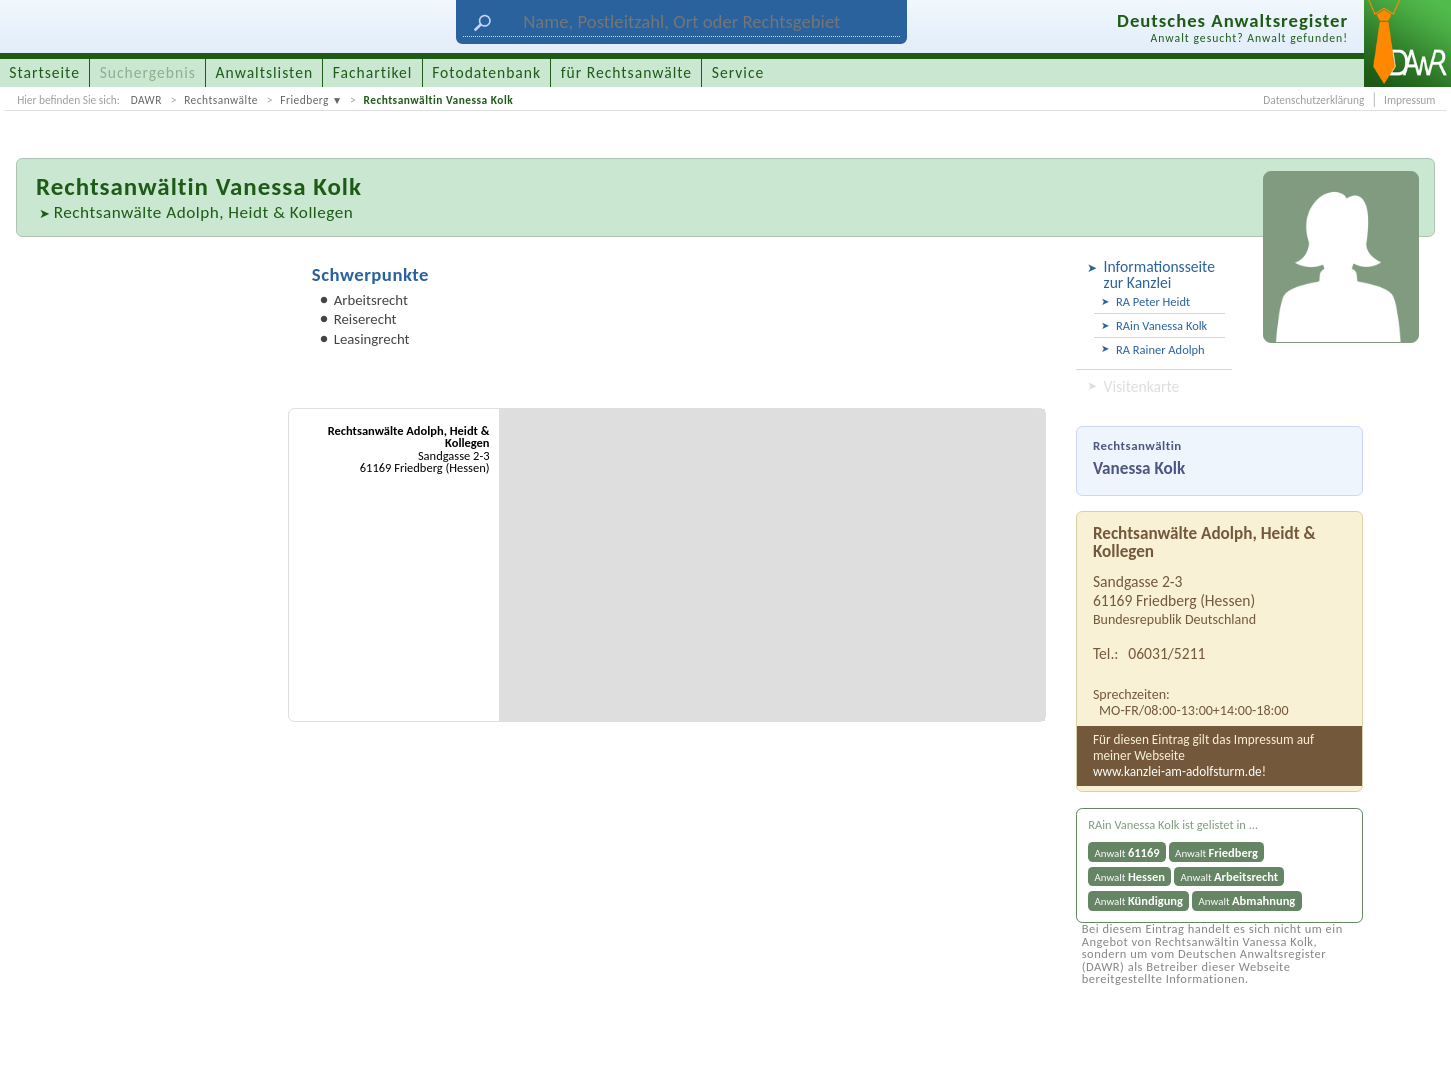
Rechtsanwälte (221, 100)
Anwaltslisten (265, 72)
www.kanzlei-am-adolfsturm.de (1177, 771)
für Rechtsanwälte (626, 72)
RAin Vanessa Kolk (1161, 325)
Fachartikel (373, 72)
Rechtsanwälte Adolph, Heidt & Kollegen (203, 212)
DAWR (146, 100)
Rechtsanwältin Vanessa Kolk (438, 100)
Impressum (1409, 100)
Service (738, 72)
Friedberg (304, 100)
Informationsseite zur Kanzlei (1159, 274)
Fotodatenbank (486, 72)
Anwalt (1126, 852)
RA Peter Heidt (1153, 301)
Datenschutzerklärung (1313, 100)
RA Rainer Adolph (1160, 349)
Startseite (44, 72)
